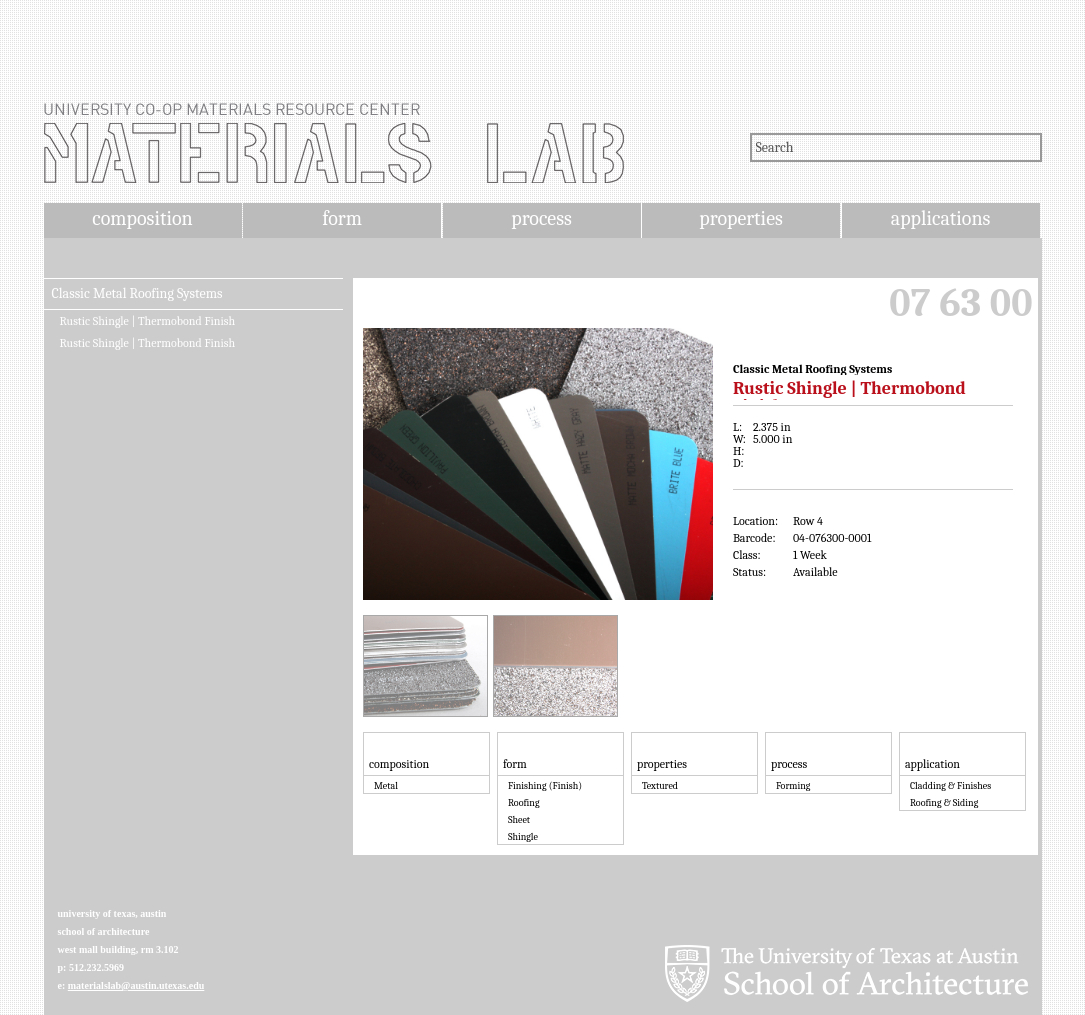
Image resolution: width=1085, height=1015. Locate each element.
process (541, 218)
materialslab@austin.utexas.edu (136, 985)
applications (941, 218)
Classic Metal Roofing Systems (137, 294)
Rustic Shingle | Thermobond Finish (148, 321)
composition (142, 218)
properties (740, 218)
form (342, 218)
